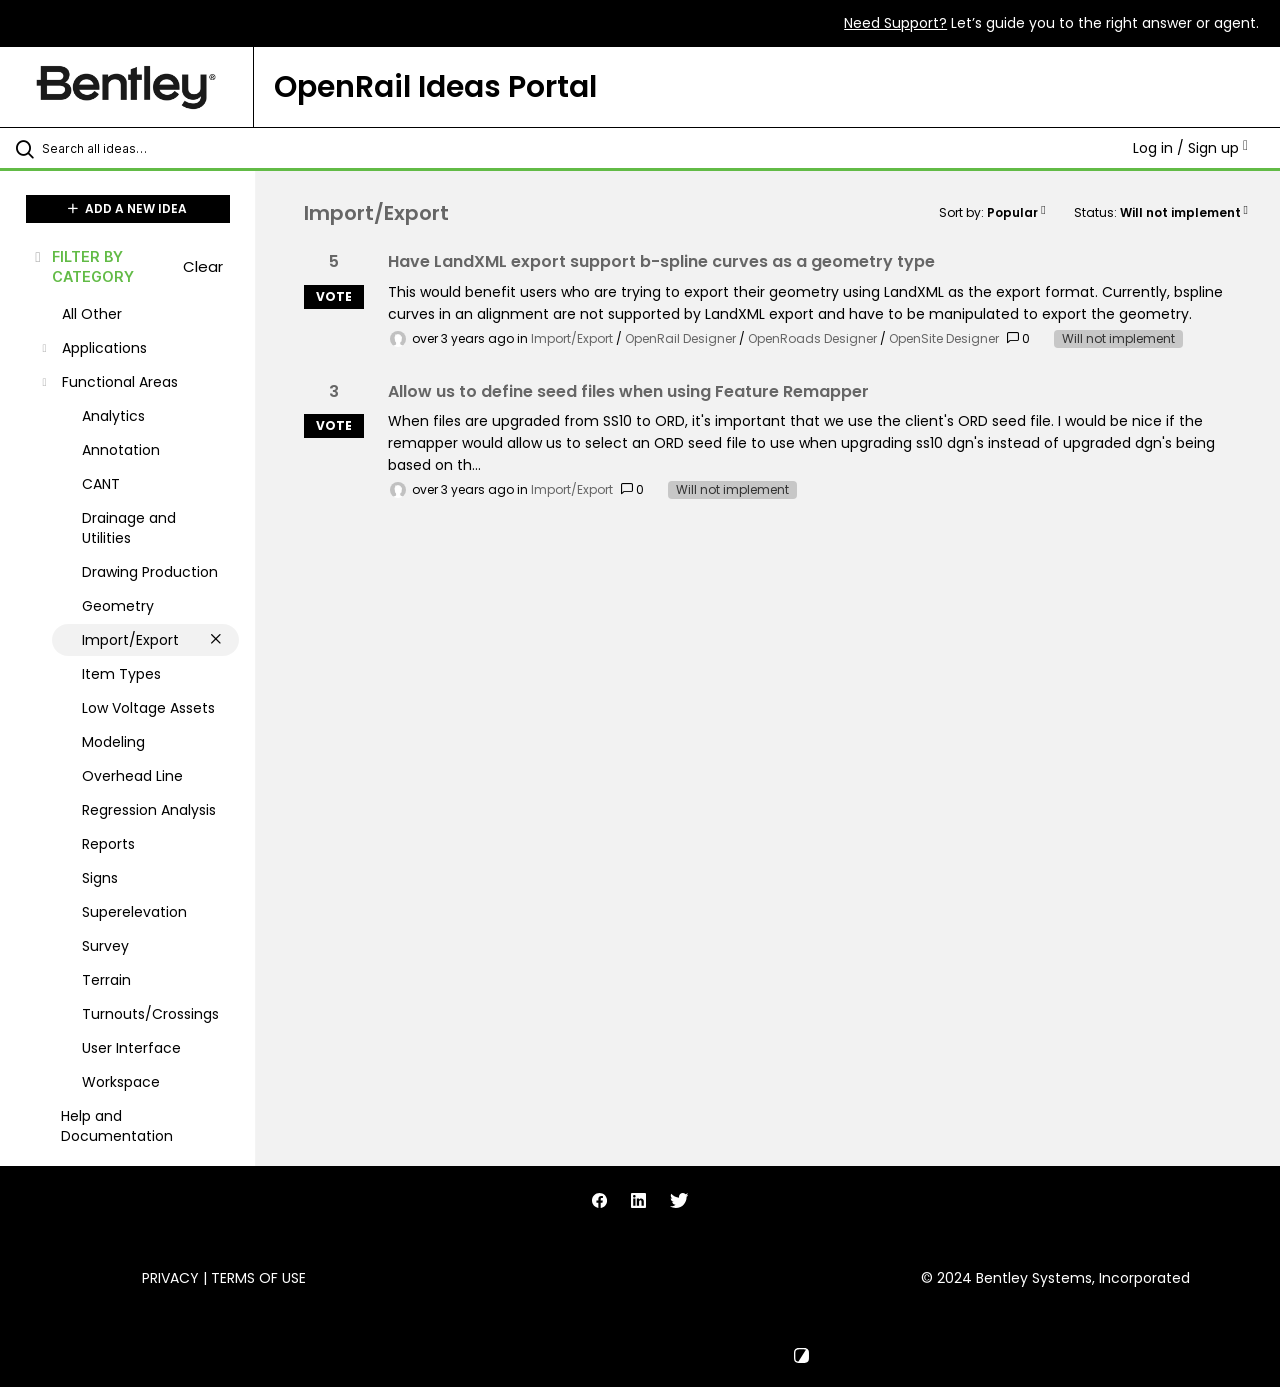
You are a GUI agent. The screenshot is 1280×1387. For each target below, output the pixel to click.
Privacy (170, 1278)
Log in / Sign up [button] (1190, 148)
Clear (203, 266)
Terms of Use (258, 1278)
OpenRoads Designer (812, 338)
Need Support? (895, 23)
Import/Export (572, 338)
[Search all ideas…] (153, 148)
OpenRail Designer (680, 338)
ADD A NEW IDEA (127, 208)
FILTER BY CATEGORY (83, 266)
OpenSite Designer (944, 338)
